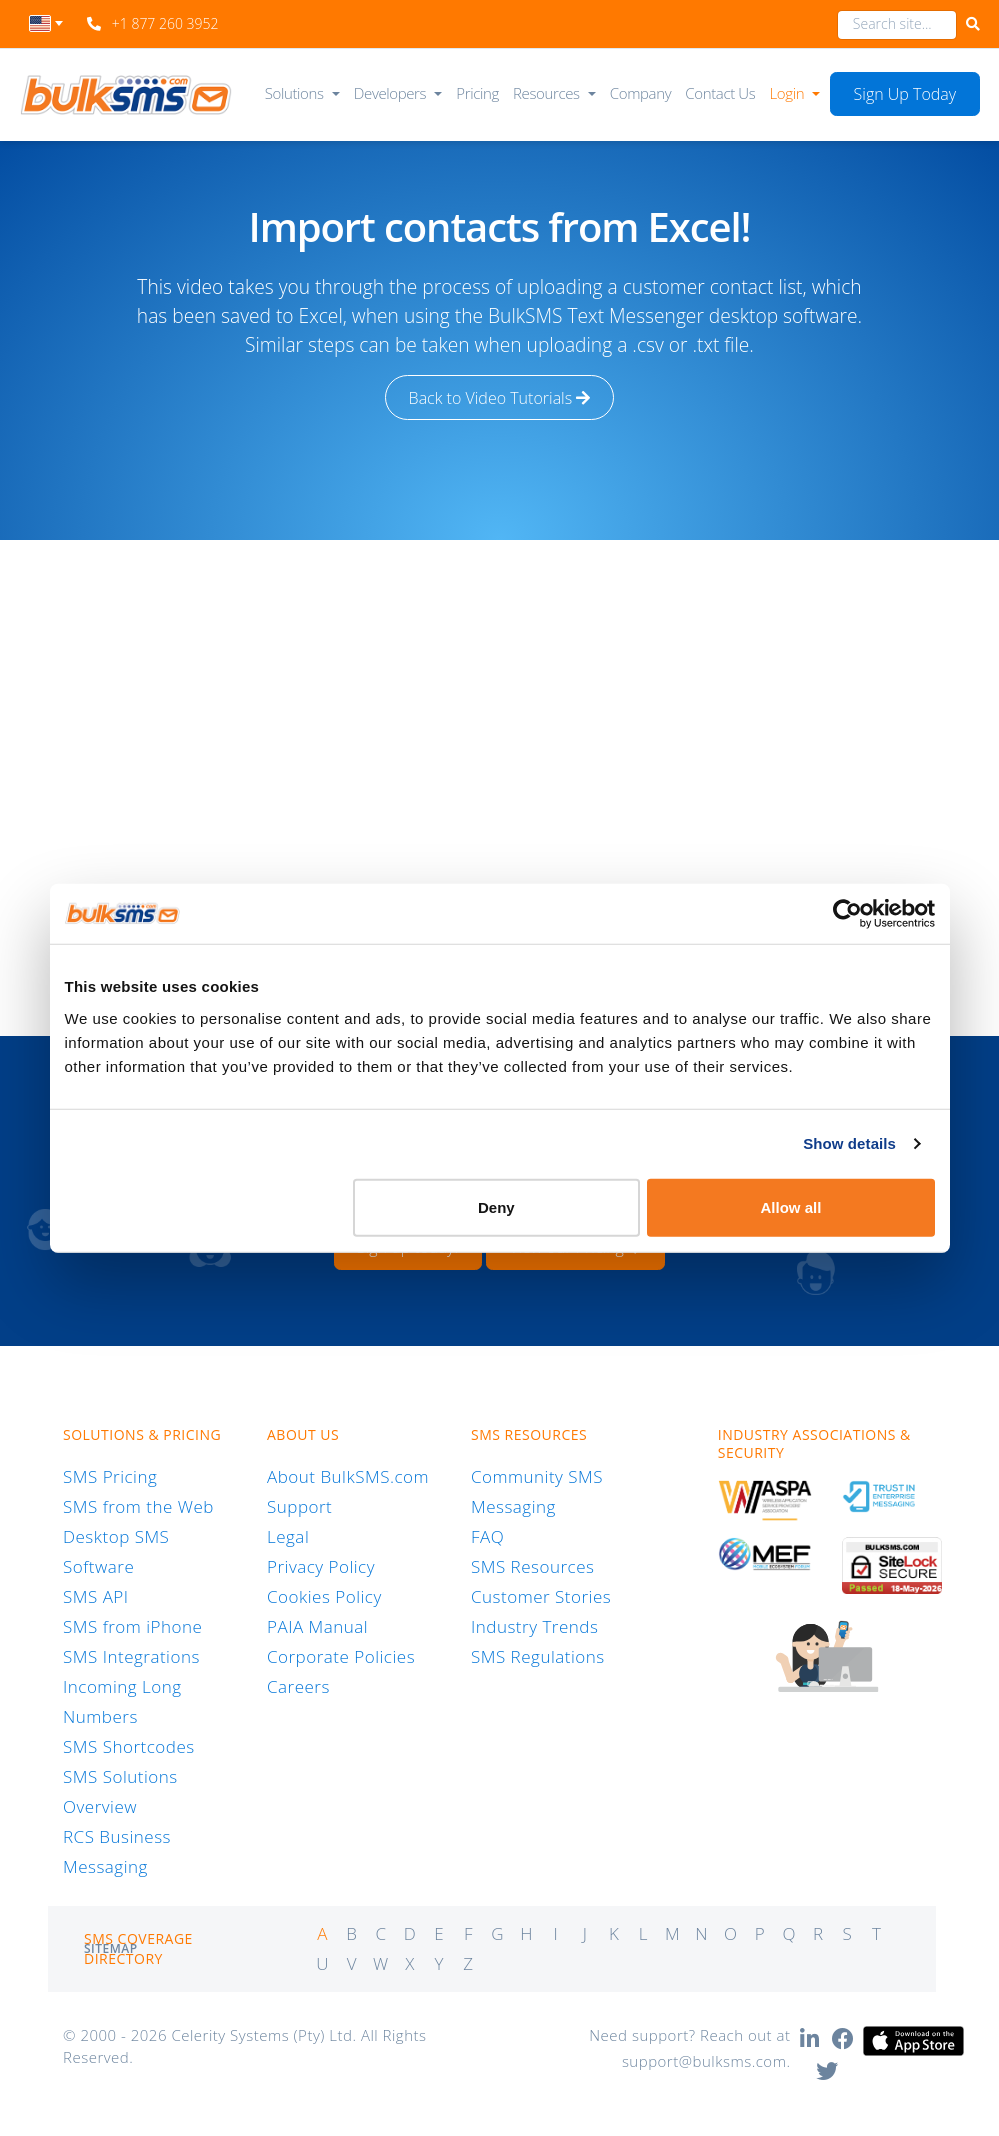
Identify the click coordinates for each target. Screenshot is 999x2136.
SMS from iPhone (132, 1626)
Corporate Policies (341, 1656)
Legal (288, 1536)
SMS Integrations (131, 1656)
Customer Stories (541, 1596)
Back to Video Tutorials (500, 398)
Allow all (791, 1206)
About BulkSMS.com (348, 1476)
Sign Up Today (905, 94)
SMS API (96, 1596)
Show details (849, 1143)
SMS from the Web (138, 1506)
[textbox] (46, 23)
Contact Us (720, 93)
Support (299, 1506)
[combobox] (46, 29)
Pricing (477, 93)
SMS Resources (532, 1566)
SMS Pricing (110, 1476)
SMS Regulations (538, 1656)
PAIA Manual (317, 1626)
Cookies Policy (324, 1596)
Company (640, 93)
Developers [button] (390, 93)
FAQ (487, 1536)
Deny (496, 1206)
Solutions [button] (294, 93)
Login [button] (787, 93)
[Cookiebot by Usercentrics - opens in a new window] (847, 914)
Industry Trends (534, 1626)
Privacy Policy (321, 1566)
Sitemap (111, 1948)
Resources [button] (546, 93)
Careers (298, 1686)
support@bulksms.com (704, 2061)
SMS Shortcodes (129, 1746)
